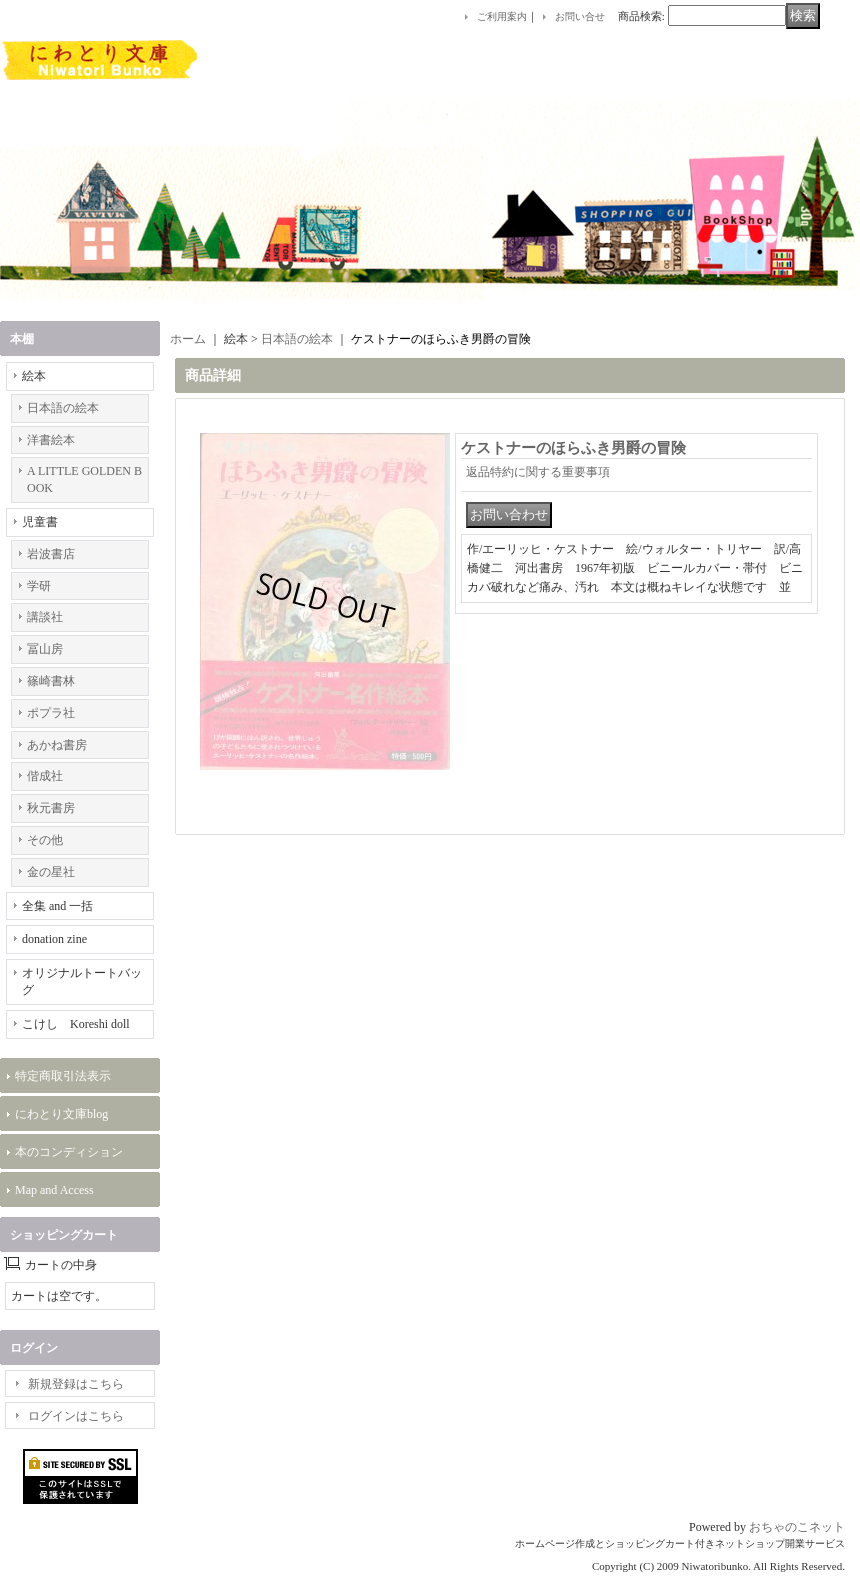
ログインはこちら (76, 1416)
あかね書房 (57, 745)
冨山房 (45, 649)
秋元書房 (51, 808)
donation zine (54, 939)
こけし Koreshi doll (76, 1024)
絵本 (34, 376)
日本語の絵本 (63, 408)
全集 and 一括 (57, 906)
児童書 (40, 522)
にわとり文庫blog (61, 1114)
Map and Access (54, 1190)
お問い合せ (580, 16)
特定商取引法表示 (63, 1076)
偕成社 (45, 776)
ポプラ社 (51, 713)
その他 (45, 840)
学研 (39, 586)
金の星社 (51, 872)
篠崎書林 (51, 681)
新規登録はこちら (76, 1384)
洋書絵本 (51, 440)
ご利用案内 (502, 16)
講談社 (45, 617)
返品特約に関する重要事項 (538, 472)
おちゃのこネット (797, 1527)
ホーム (188, 339)
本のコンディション (69, 1152)
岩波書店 (51, 554)
